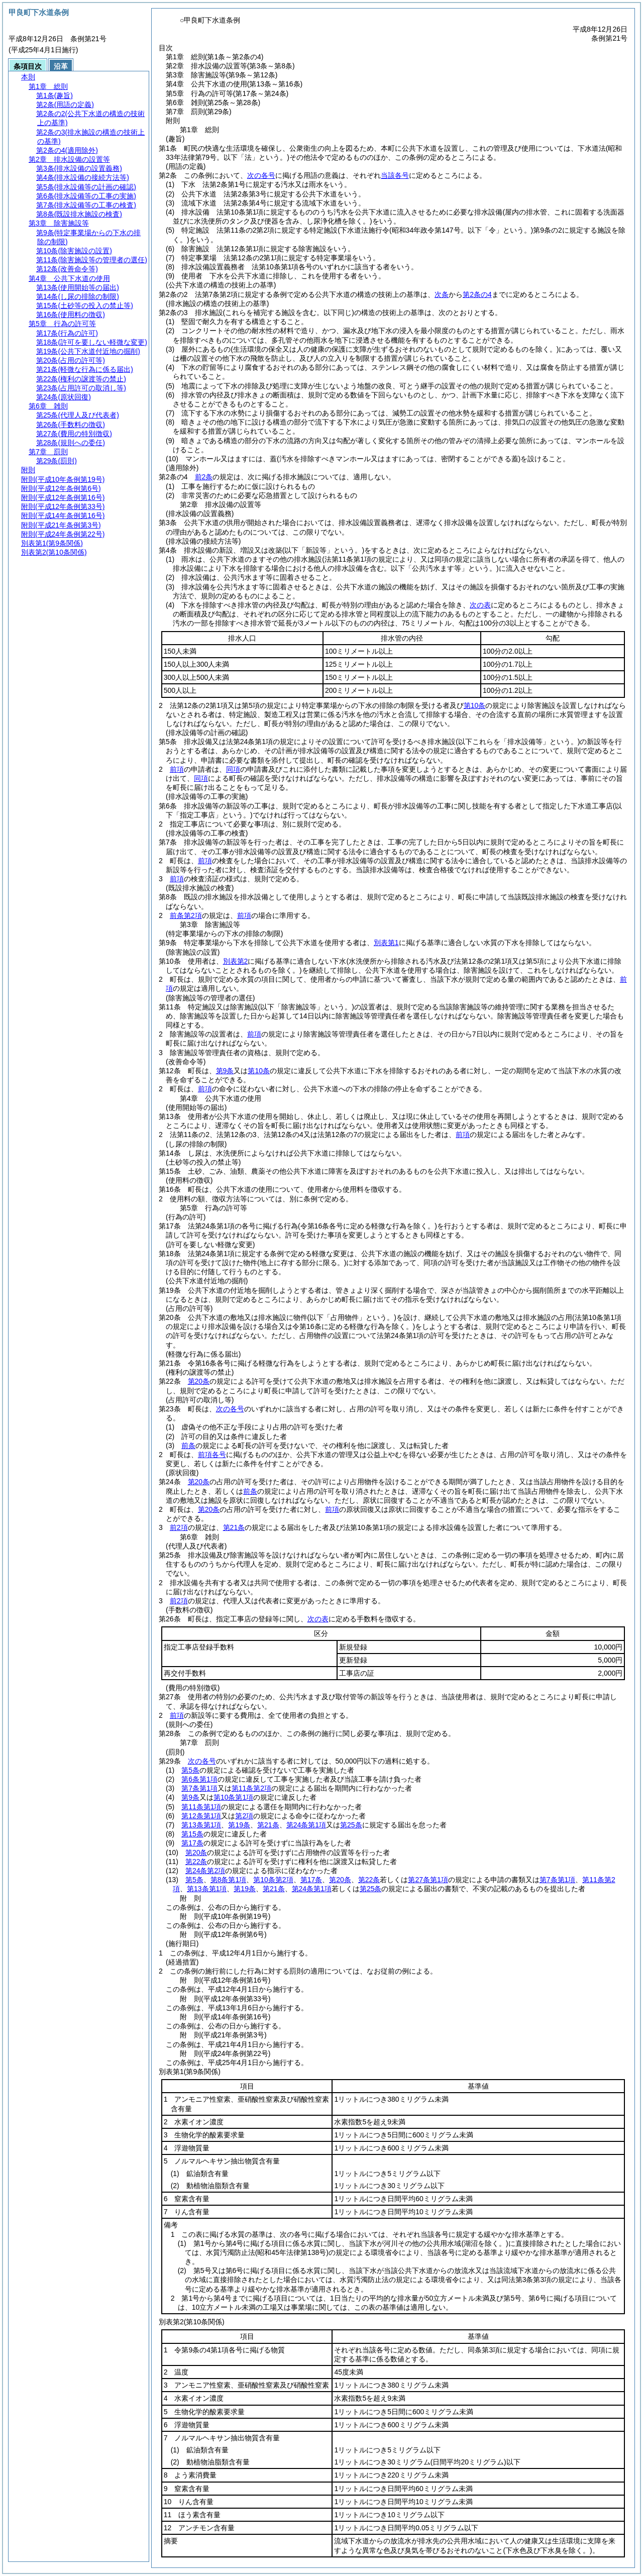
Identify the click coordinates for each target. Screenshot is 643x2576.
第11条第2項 (251, 1788)
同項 (233, 769)
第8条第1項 (228, 1880)
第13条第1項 (201, 1825)
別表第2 (235, 961)
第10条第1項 (233, 1797)
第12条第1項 (201, 1816)
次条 (442, 294)
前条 (188, 1445)
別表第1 (386, 943)
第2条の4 (477, 294)
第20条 (199, 1381)
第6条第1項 (199, 1779)
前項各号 (212, 1455)
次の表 (480, 605)
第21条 (234, 1527)
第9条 (225, 1071)
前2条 (204, 477)
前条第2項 (186, 915)
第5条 (190, 1770)
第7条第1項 (199, 1788)
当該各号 (395, 175)
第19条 (239, 1825)
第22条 (196, 1862)
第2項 (244, 1816)
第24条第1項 (306, 1825)
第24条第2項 (205, 1871)
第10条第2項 (273, 1880)
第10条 (475, 705)
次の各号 (261, 175)
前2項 (179, 1527)
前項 (177, 769)
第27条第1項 (428, 1880)
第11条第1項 (201, 1807)
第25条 (351, 1825)
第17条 (192, 1843)
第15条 (192, 1834)
